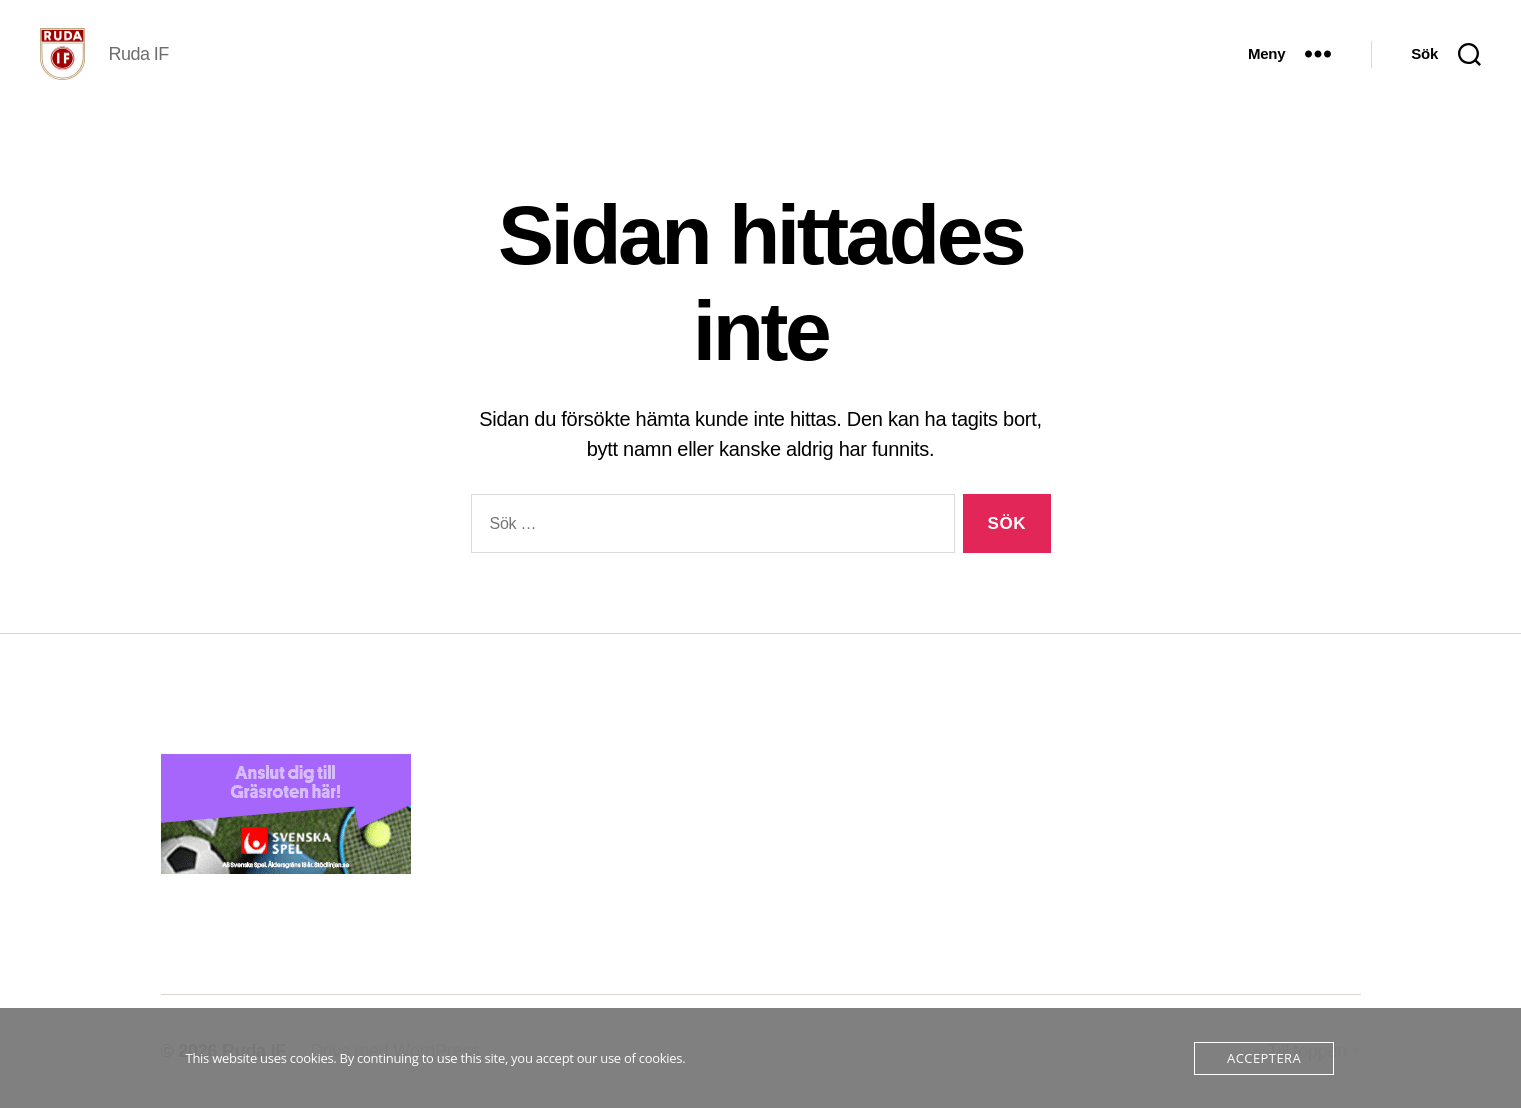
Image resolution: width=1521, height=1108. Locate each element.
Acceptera (1264, 1058)
